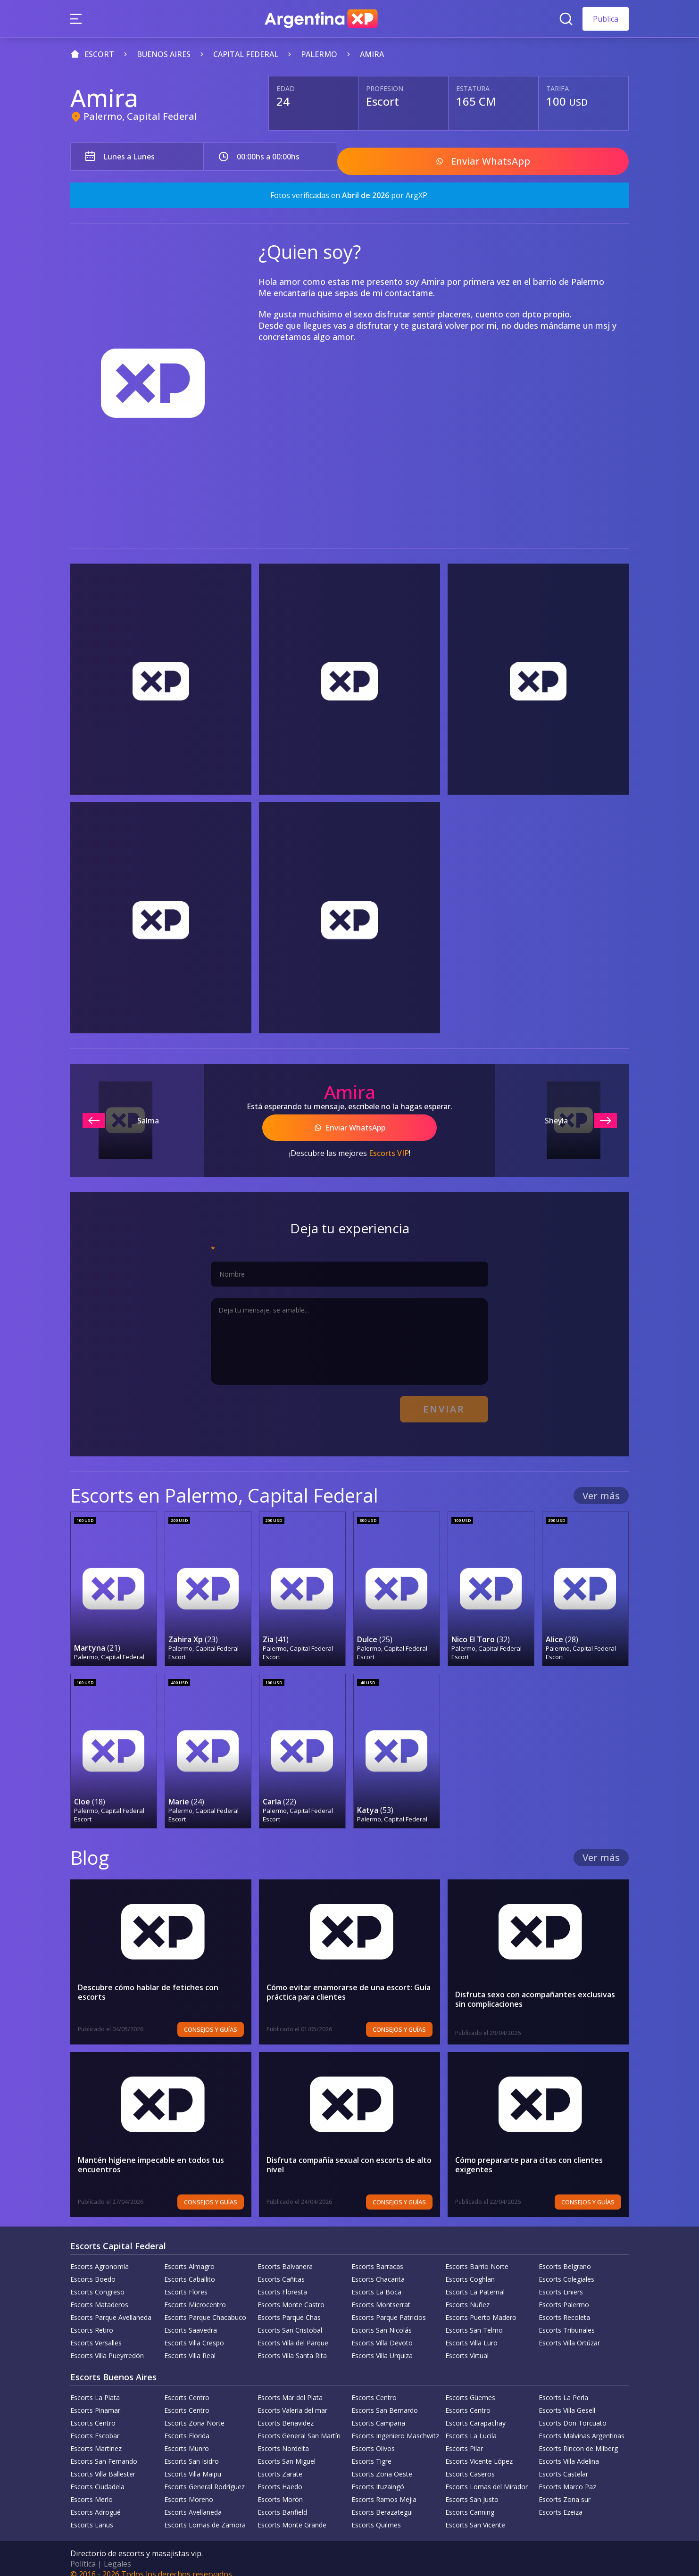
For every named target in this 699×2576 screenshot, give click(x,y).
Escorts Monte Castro (291, 2294)
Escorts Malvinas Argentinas (581, 2425)
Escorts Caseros (470, 2463)
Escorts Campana (378, 2412)
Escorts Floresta (282, 2281)
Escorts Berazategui (382, 2501)
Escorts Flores (186, 2281)
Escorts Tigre (371, 2450)
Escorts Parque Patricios (388, 2306)
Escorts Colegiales (566, 2268)
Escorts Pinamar (95, 2399)
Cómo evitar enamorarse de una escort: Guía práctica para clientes (348, 1981)
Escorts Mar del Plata (290, 2387)
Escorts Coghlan (470, 2268)
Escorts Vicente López (479, 2450)
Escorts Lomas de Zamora (205, 2514)
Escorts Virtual (467, 2345)
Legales (117, 2553)
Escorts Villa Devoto (382, 2332)
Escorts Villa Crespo (194, 2332)
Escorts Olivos (373, 2438)
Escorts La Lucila (471, 2425)
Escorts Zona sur (565, 2489)
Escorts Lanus (91, 2514)
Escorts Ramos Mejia (383, 2489)
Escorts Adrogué (95, 2501)
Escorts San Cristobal (290, 2319)
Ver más (601, 1487)
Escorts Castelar (563, 2463)
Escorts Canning (469, 2501)
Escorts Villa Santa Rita (292, 2345)
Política (83, 2553)
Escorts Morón (280, 2489)
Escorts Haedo (280, 2476)
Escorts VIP (389, 1147)
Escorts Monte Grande (292, 2514)
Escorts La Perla (563, 2387)
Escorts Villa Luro (471, 2332)
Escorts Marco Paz (567, 2476)
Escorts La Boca (376, 2281)
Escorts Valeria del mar (292, 2399)
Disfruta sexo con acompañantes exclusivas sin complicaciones (535, 1988)
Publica (605, 19)
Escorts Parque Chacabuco (205, 2306)
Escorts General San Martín (299, 2425)
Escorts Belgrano (565, 2256)
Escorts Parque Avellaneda (110, 2306)
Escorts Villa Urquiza (382, 2345)
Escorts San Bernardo (384, 2399)
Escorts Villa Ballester (102, 2463)
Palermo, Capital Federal (140, 116)
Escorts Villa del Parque (293, 2332)
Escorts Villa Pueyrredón (107, 2345)
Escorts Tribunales (567, 2319)
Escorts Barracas (377, 2256)
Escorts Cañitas (281, 2268)
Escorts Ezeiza (560, 2501)
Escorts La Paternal (475, 2281)
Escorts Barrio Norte (476, 2256)
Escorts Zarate (280, 2463)
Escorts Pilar (464, 2438)
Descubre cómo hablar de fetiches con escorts (148, 1981)
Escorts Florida (186, 2425)
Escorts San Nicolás (381, 2319)
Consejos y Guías (210, 2019)
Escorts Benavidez (286, 2412)
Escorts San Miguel (287, 2450)
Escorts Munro (186, 2438)
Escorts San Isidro (191, 2450)
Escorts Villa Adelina (569, 2450)
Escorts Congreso (97, 2281)
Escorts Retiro (91, 2319)
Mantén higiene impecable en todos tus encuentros (151, 2154)
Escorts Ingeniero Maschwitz (395, 2425)
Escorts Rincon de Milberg (578, 2438)
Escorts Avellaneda (193, 2501)
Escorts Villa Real (190, 2345)
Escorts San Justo (472, 2489)
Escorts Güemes (470, 2387)
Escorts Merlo (91, 2489)
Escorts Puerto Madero (480, 2306)
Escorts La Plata (95, 2387)
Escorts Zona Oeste (381, 2463)
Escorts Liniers (561, 2281)
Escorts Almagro (189, 2256)
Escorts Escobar (94, 2425)
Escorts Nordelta (283, 2438)
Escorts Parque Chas (289, 2306)
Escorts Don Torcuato (573, 2412)
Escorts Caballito (189, 2268)
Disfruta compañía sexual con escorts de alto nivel (349, 2154)
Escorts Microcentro (195, 2294)
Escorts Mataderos (99, 2294)
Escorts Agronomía (99, 2256)
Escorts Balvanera (285, 2256)
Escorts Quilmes (376, 2514)
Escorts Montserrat (380, 2294)
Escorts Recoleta (564, 2306)
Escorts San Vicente (475, 2514)
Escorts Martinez (96, 2438)
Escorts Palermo (564, 2294)
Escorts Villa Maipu (192, 2463)
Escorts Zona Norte (194, 2412)
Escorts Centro (186, 2387)
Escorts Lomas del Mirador (486, 2476)
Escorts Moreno (188, 2489)
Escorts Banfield (282, 2501)
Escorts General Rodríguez (204, 2476)
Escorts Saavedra (190, 2319)
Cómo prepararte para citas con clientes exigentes (529, 2154)
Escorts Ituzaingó (377, 2476)
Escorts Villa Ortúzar (569, 2332)
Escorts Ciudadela (97, 2476)
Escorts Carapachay (475, 2412)
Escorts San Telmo (474, 2319)
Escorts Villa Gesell (567, 2399)
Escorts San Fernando (103, 2450)
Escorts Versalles (96, 2332)
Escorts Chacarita (378, 2268)
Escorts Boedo (93, 2268)
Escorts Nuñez (467, 2294)
